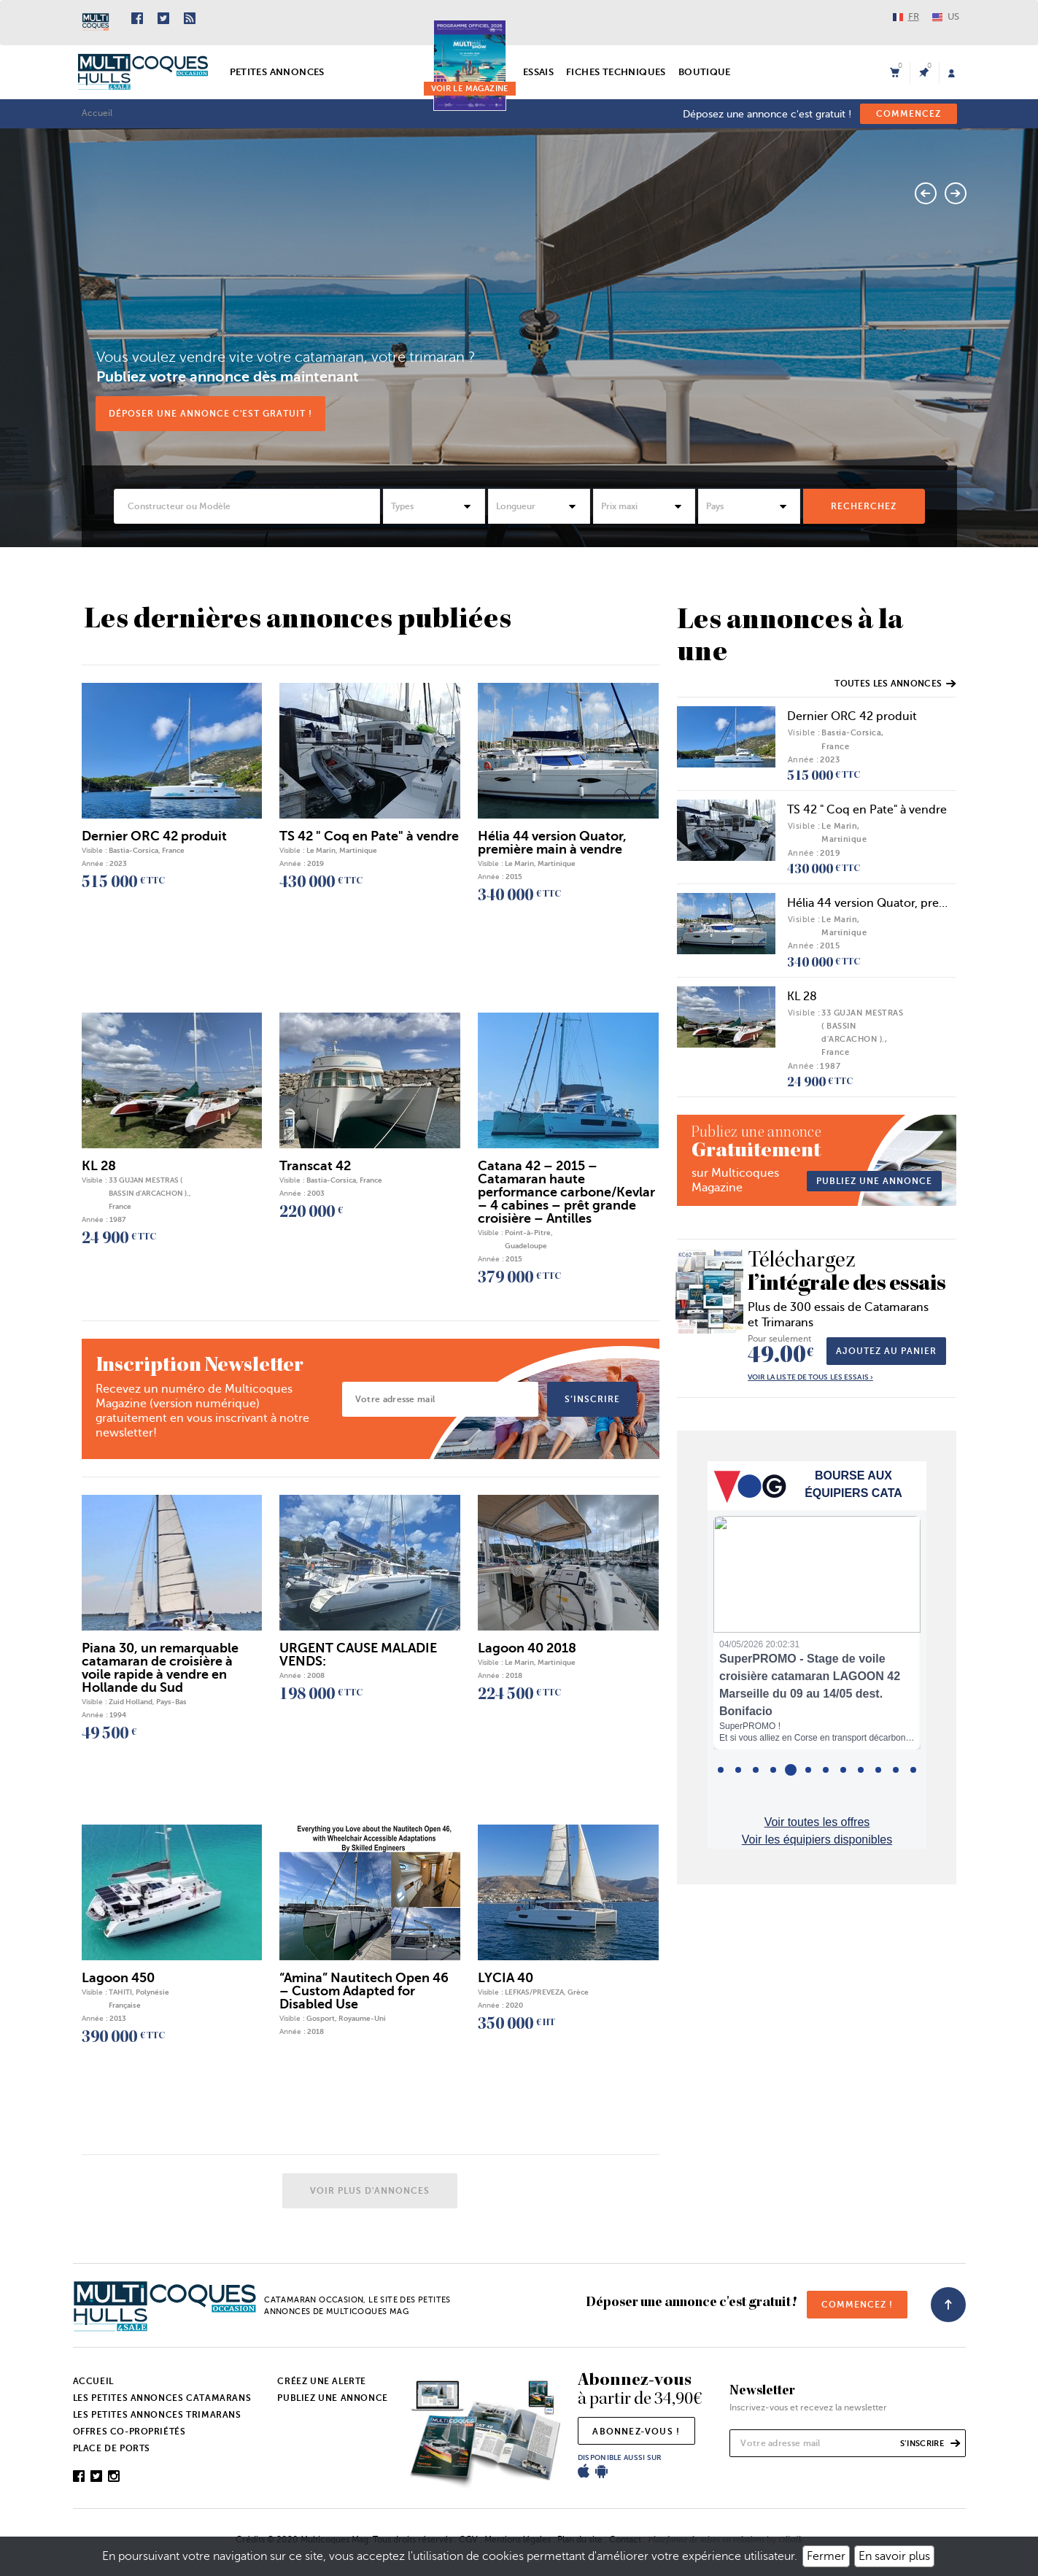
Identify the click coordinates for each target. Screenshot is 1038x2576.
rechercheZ (863, 512)
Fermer (826, 2556)
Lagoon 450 (118, 1983)
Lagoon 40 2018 (527, 1654)
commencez (908, 114)
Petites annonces (277, 71)
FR (906, 16)
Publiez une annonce (332, 2404)
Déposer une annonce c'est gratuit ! (210, 419)
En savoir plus (894, 2556)
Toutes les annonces (895, 690)
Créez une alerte (321, 2388)
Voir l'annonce (903, 396)
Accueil (97, 113)
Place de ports (111, 2455)
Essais (538, 71)
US (945, 16)
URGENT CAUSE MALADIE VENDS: (358, 1660)
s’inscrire (592, 1405)
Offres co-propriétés (129, 2438)
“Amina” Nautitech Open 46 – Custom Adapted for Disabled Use (364, 1996)
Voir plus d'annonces (370, 2197)
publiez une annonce (874, 1187)
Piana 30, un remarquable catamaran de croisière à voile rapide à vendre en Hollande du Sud (160, 1674)
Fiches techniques (616, 71)
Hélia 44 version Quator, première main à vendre (552, 848)
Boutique (704, 71)
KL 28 (802, 1002)
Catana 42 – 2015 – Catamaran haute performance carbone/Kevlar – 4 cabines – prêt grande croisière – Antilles (566, 1197)
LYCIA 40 (505, 1983)
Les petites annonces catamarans (162, 2404)
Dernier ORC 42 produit (852, 723)
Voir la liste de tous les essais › (810, 1384)
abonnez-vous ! (636, 2438)
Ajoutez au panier (886, 1358)
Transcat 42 (315, 1171)
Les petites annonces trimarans (157, 2421)
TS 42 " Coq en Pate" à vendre (867, 815)
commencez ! (857, 2311)
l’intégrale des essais (847, 1279)
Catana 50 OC (670, 283)
